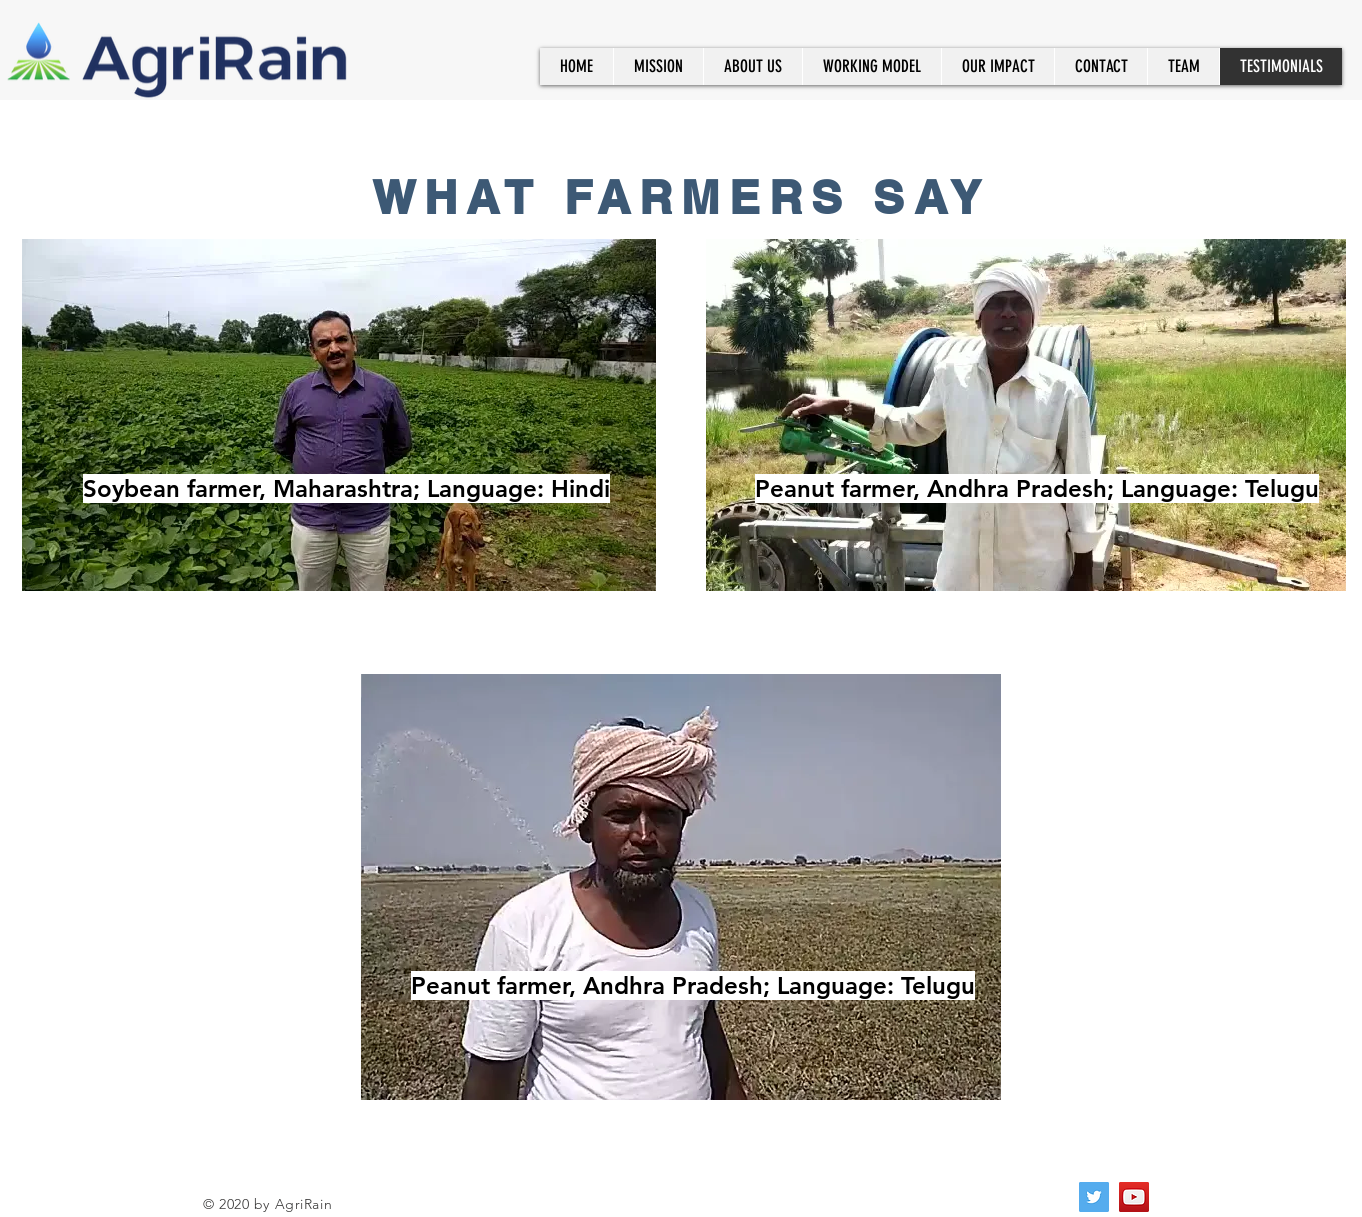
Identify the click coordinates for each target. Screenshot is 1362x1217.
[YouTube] (1134, 1197)
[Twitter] (1094, 1197)
